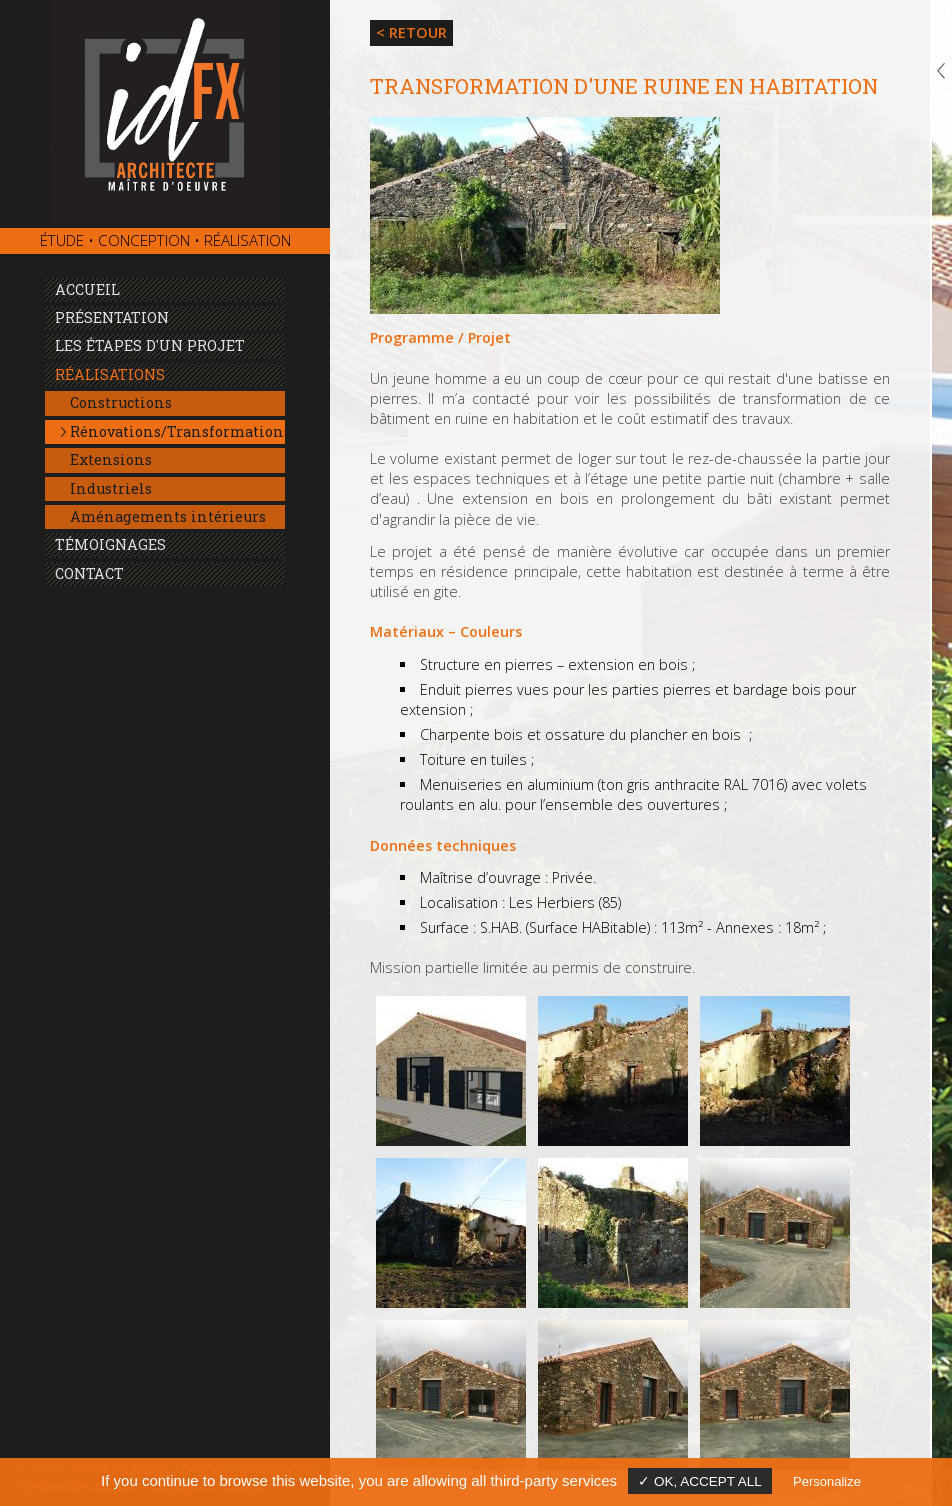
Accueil (87, 289)
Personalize (827, 1481)
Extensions (111, 459)
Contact (89, 573)
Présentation (112, 317)
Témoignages (110, 544)
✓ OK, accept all (700, 1481)
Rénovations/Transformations (177, 431)
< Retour (411, 32)
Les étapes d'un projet (150, 345)
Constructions (121, 402)
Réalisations (110, 374)
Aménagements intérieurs (168, 516)
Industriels (111, 488)
